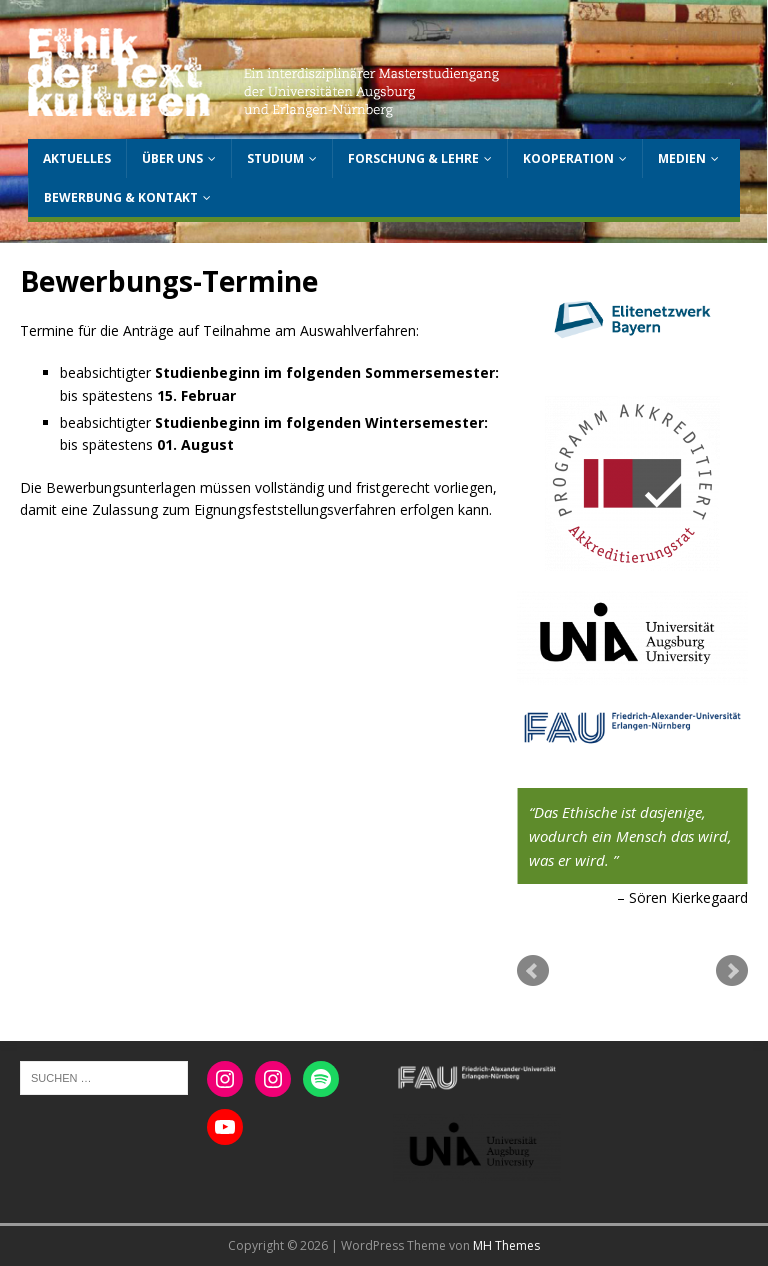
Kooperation (568, 158)
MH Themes (506, 1245)
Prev (533, 971)
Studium (275, 158)
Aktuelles (77, 158)
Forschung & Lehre (413, 158)
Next (732, 971)
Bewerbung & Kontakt (121, 197)
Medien (682, 158)
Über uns (172, 158)
